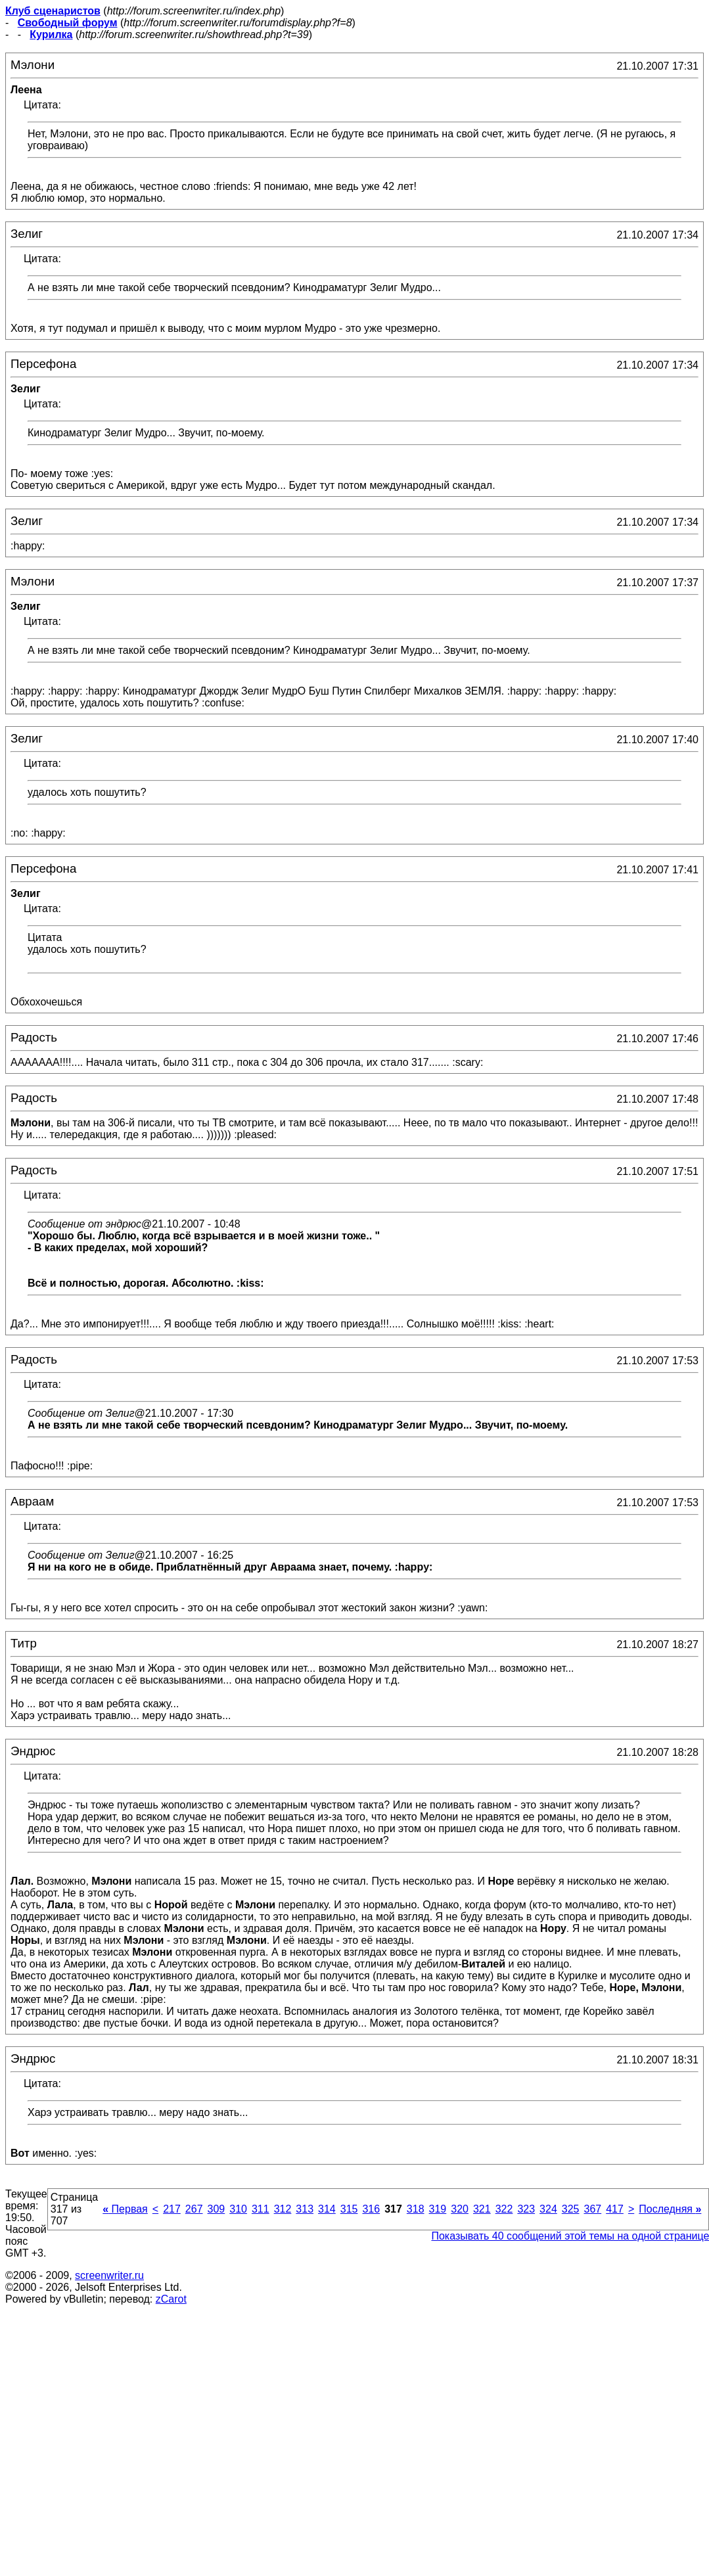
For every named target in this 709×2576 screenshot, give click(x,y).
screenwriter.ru (109, 2275)
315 (349, 2209)
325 (571, 2209)
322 (504, 2209)
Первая (125, 2209)
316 (371, 2209)
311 (260, 2209)
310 (238, 2209)
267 (194, 2209)
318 (415, 2209)
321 (482, 2209)
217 (172, 2209)
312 (283, 2209)
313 (304, 2209)
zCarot (171, 2299)
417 (615, 2209)
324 (548, 2209)
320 (460, 2209)
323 (526, 2209)
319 (438, 2209)
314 (327, 2209)
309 (216, 2209)
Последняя (670, 2209)
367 (592, 2209)
